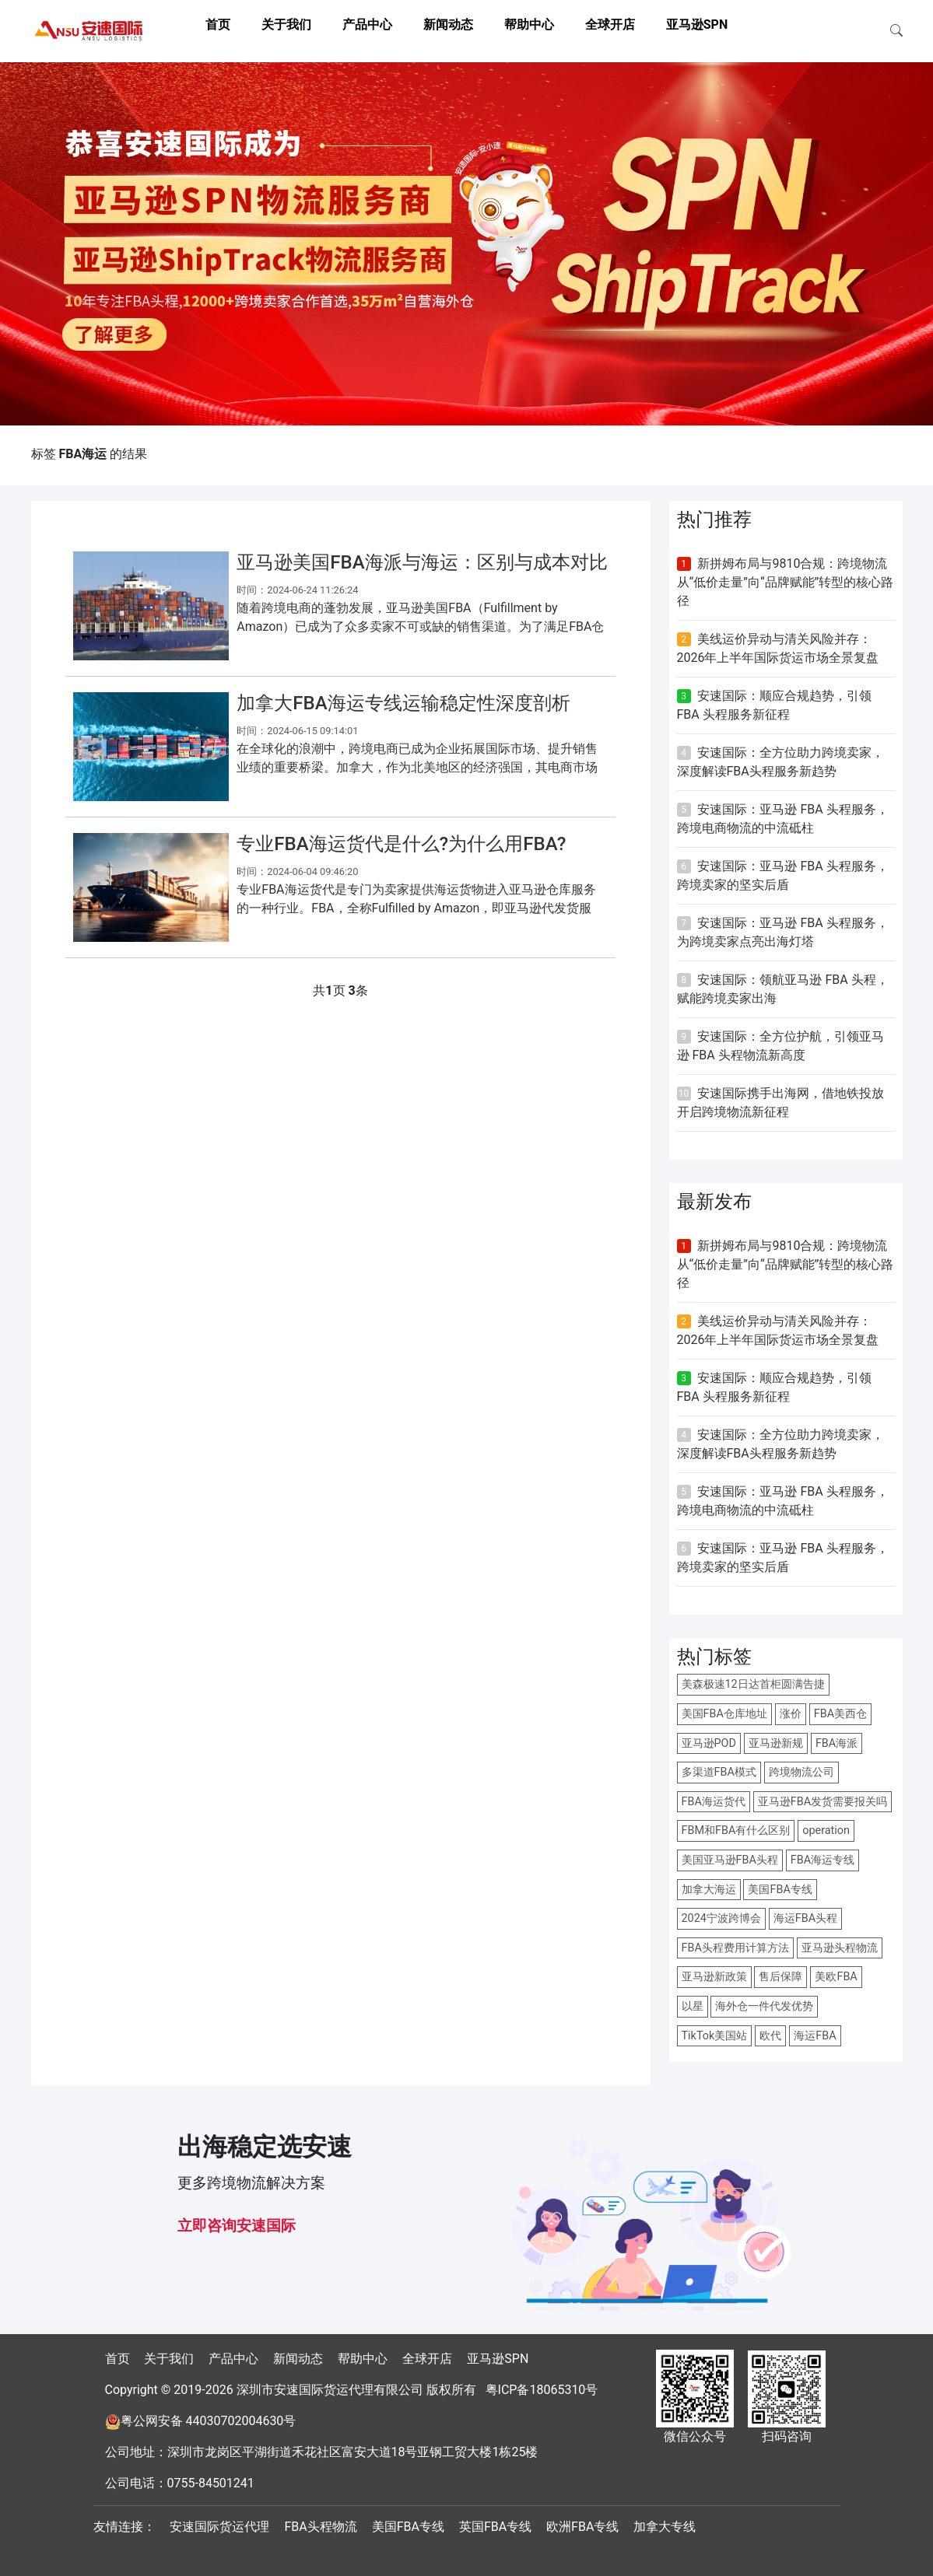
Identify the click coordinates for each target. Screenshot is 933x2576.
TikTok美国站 (715, 2035)
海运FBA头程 (805, 1918)
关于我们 (286, 24)
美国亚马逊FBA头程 (730, 1860)
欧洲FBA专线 (582, 2526)
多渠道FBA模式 (719, 1772)
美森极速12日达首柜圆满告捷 (753, 1684)
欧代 (770, 2035)
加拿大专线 (664, 2526)
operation (826, 1830)
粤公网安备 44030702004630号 (208, 2420)
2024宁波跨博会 (721, 1918)
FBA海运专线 (822, 1860)
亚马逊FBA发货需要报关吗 (822, 1801)
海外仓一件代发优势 (764, 2006)
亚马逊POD (709, 1743)
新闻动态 (448, 24)
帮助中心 (529, 24)
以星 (692, 2006)
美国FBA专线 (780, 1889)
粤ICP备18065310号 (542, 2389)
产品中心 (367, 24)
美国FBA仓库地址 (724, 1713)
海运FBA (815, 2035)
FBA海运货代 (713, 1801)
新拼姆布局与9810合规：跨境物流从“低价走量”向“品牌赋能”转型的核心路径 (785, 582)
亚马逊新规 (776, 1743)
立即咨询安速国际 (236, 2226)
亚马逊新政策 (714, 1976)
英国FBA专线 (495, 2526)
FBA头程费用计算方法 (735, 1948)
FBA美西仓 (840, 1713)
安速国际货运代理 (219, 2526)
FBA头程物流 (320, 2526)
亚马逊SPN (697, 24)
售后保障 (780, 1976)
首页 (217, 24)
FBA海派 (836, 1743)
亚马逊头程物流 (839, 1948)
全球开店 (610, 24)
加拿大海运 (709, 1889)
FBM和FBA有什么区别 (736, 1830)
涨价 (790, 1713)
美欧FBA (836, 1976)
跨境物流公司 (801, 1772)
